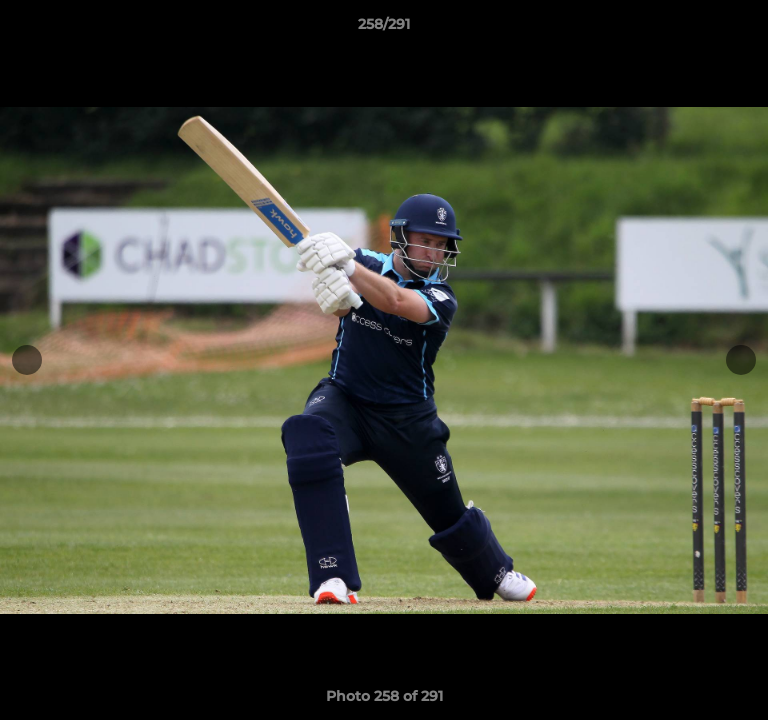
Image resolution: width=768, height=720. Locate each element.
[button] (744, 29)
